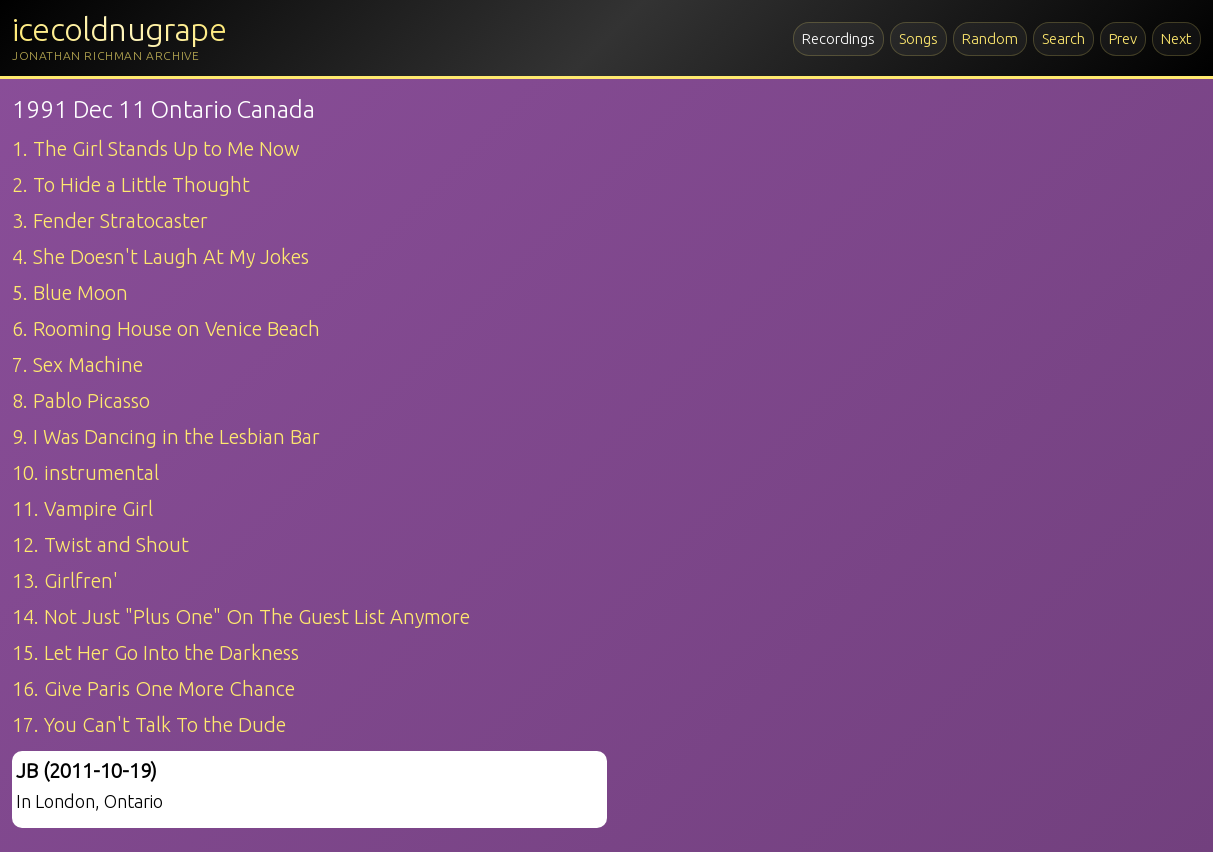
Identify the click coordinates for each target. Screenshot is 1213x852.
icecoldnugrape (119, 29)
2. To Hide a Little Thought (131, 184)
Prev (1123, 38)
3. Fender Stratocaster (110, 220)
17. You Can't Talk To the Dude (149, 724)
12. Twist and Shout (100, 544)
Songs (918, 38)
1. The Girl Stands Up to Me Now (156, 148)
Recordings (838, 38)
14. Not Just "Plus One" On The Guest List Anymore (241, 616)
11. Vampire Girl (82, 508)
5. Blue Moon (70, 292)
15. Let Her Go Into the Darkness (155, 652)
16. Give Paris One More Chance (153, 688)
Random (990, 38)
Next (1176, 38)
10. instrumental (85, 472)
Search (1063, 38)
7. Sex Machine (77, 364)
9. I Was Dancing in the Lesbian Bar (166, 436)
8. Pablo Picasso (81, 400)
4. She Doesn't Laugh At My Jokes (160, 256)
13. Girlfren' (65, 580)
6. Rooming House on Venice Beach (166, 328)
